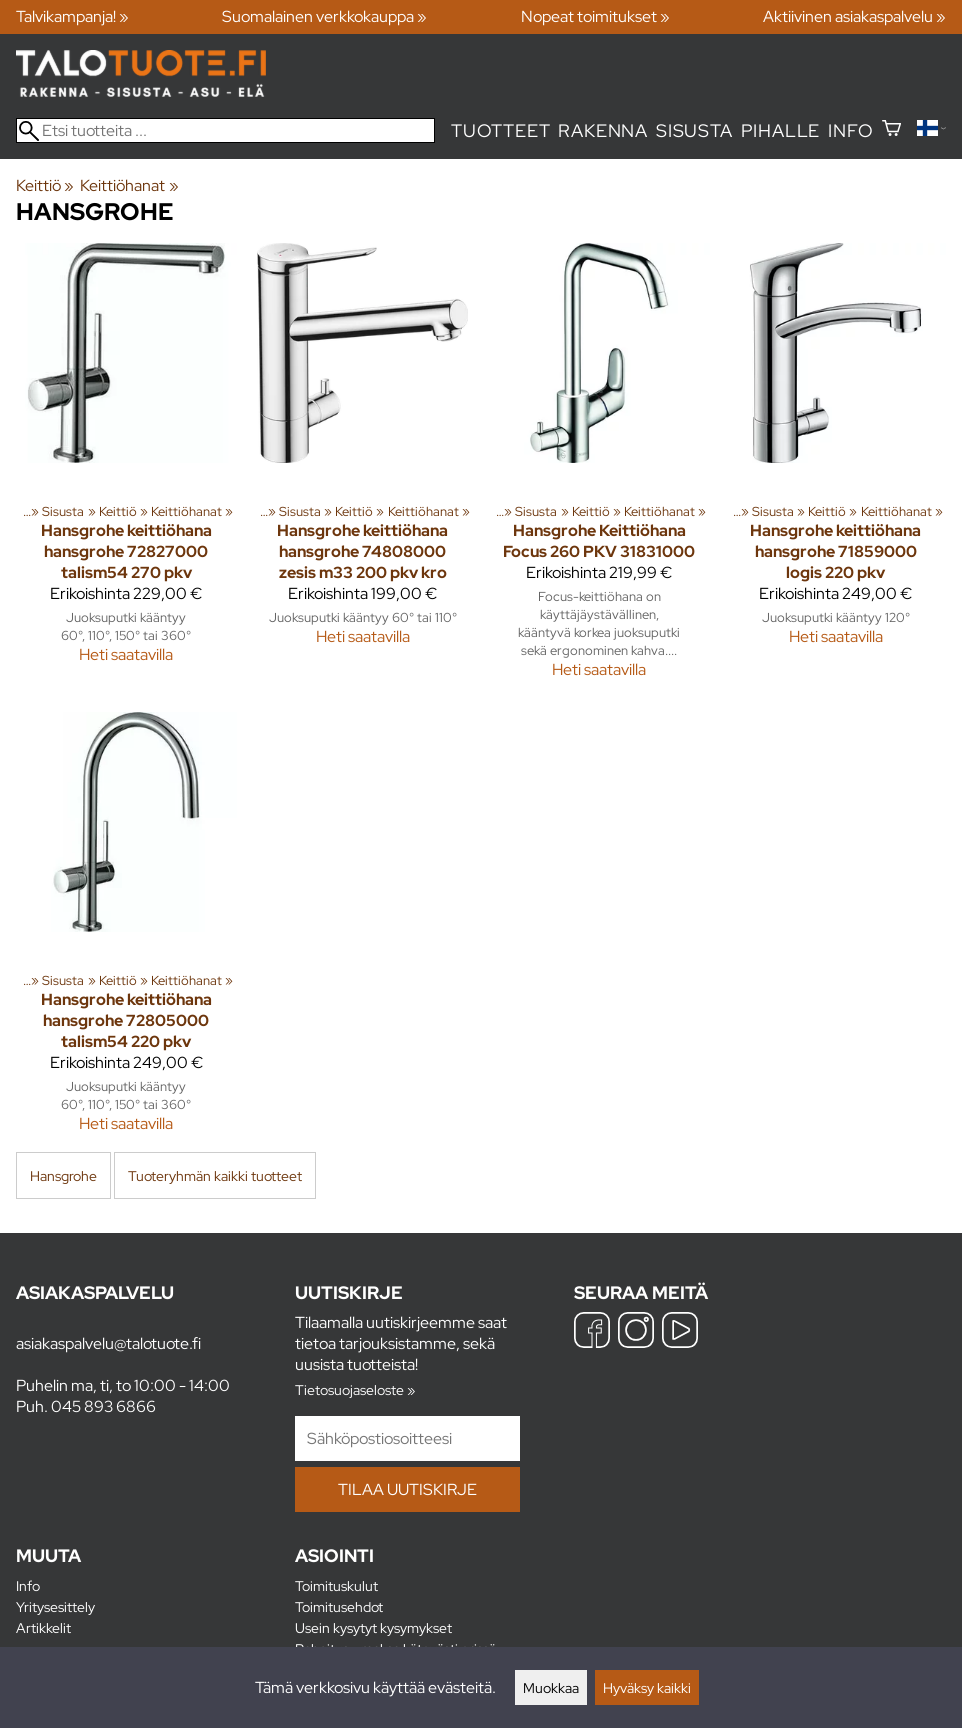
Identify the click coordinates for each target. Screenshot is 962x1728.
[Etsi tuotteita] (225, 130)
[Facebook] (592, 1332)
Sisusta (694, 130)
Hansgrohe (63, 1175)
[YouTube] (680, 1332)
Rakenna (603, 130)
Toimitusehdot (339, 1606)
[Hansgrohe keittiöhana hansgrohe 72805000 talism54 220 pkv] (126, 931)
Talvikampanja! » (72, 16)
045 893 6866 (103, 1406)
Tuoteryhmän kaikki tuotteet (215, 1175)
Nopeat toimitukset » (595, 16)
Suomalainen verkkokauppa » (324, 16)
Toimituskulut (336, 1585)
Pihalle (781, 130)
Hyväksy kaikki (647, 1687)
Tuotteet (500, 130)
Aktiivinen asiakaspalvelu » (854, 16)
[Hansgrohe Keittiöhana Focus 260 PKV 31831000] (599, 469)
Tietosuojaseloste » (355, 1389)
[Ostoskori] (891, 130)
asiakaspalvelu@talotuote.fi (108, 1343)
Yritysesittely (55, 1606)
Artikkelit (43, 1627)
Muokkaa (551, 1687)
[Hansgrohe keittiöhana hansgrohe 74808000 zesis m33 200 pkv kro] (363, 469)
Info (850, 130)
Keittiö (45, 185)
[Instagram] (636, 1332)
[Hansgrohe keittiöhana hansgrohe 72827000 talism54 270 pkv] (126, 469)
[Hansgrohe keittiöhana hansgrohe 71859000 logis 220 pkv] (836, 469)
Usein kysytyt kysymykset (373, 1627)
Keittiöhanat (129, 185)
